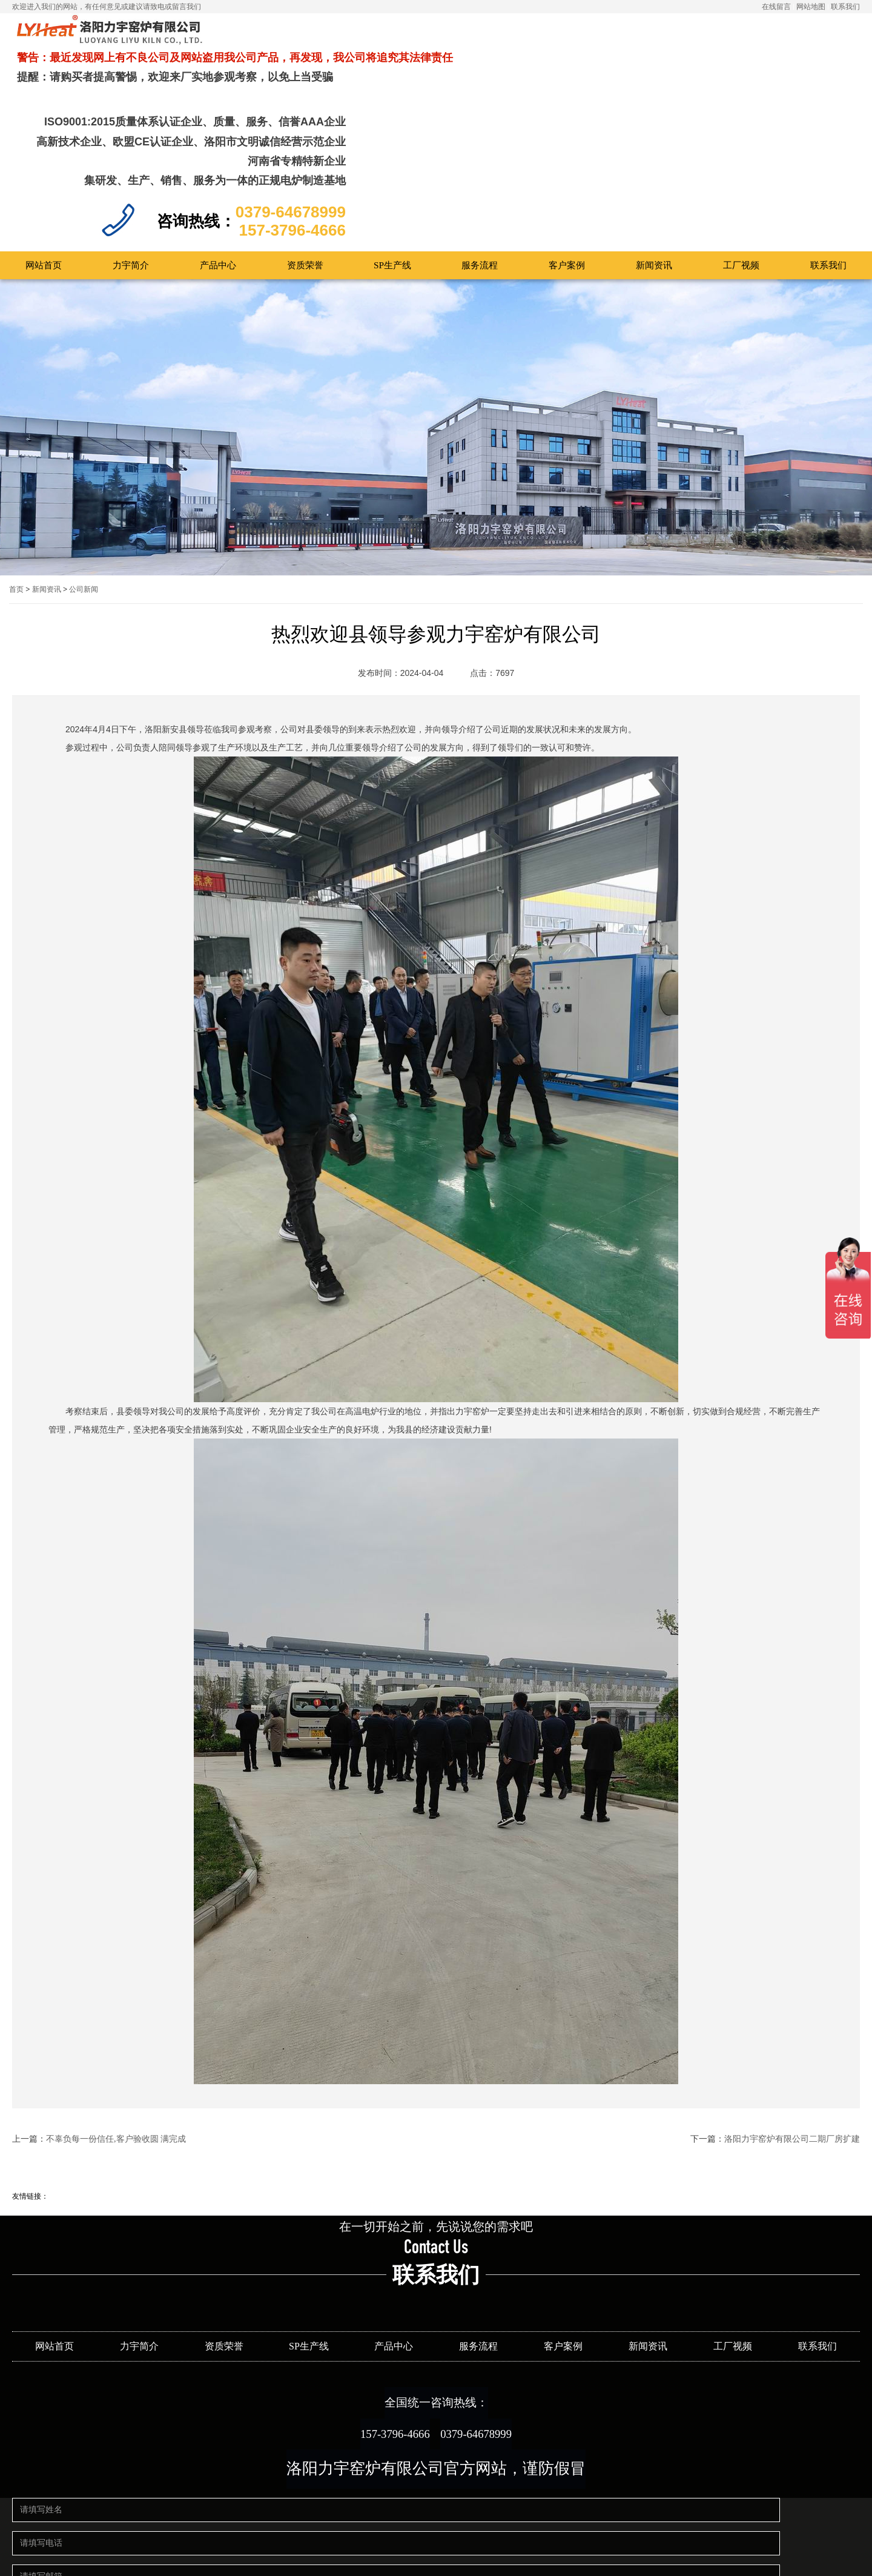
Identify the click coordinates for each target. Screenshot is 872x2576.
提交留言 (320, 2549)
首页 (16, 490)
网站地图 (810, 6)
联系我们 (845, 6)
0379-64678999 (490, 2347)
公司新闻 (83, 490)
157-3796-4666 (380, 2347)
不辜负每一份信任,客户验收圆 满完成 (116, 2040)
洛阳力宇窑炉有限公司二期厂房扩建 (792, 2040)
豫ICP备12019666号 (480, 2556)
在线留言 (776, 6)
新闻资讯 (46, 490)
